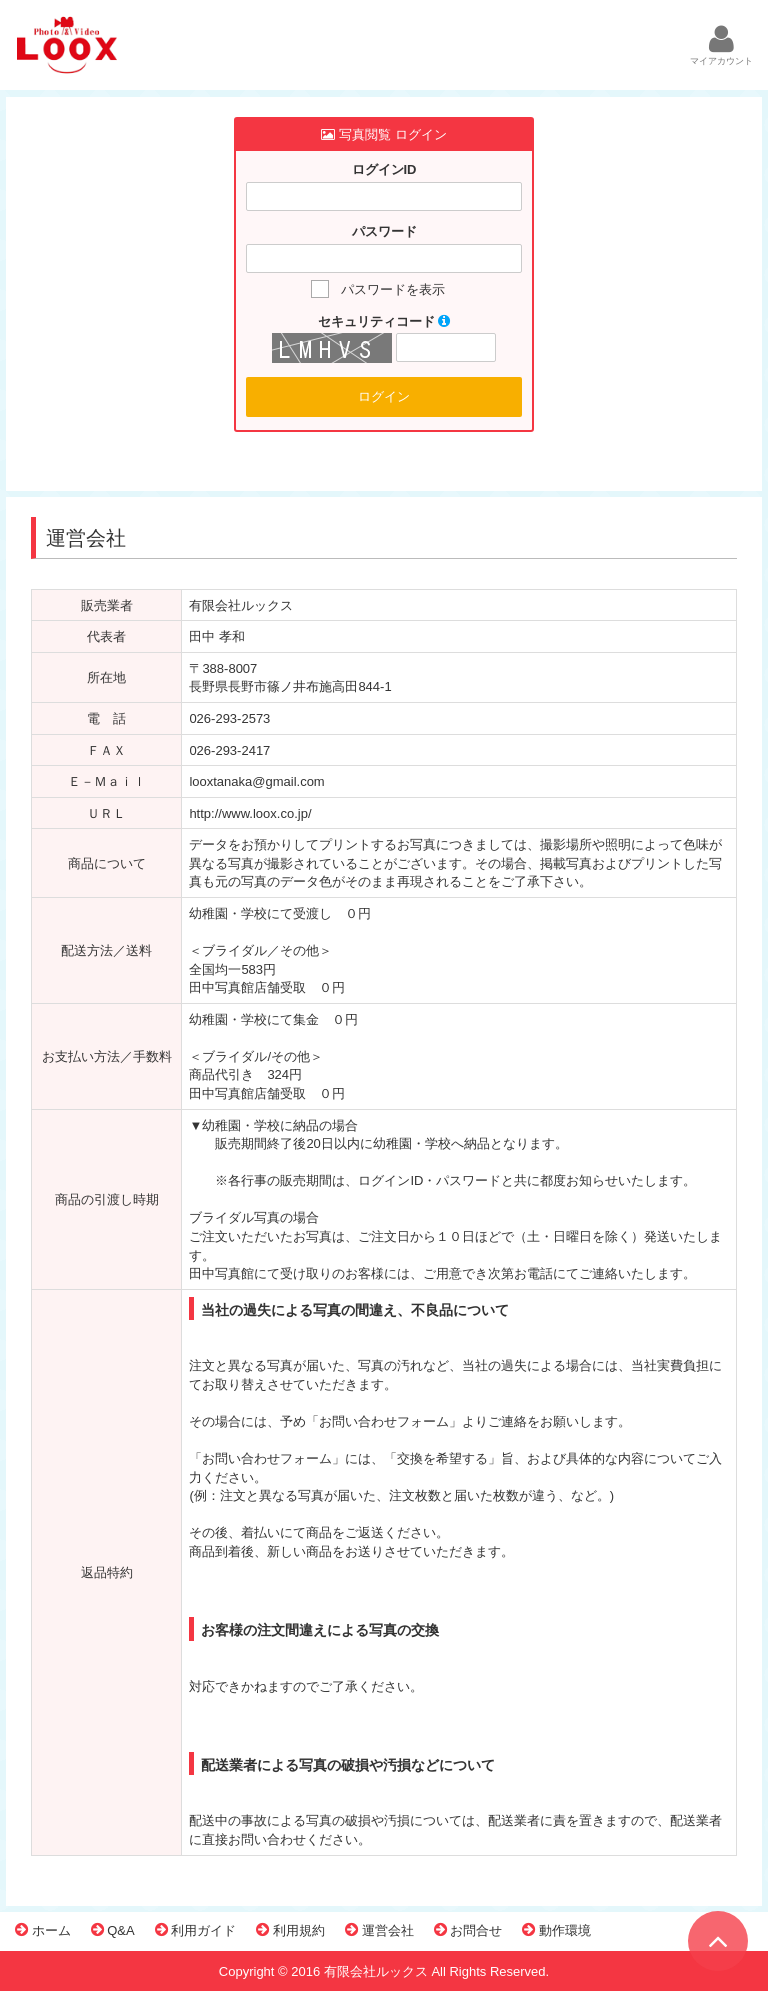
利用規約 (290, 1930)
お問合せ (468, 1930)
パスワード (384, 231)
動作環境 (556, 1930)
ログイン (384, 396)
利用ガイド (196, 1930)
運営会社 (379, 1930)
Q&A (113, 1930)
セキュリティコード (384, 321)
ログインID (384, 169)
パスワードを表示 (393, 289)
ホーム (43, 1930)
